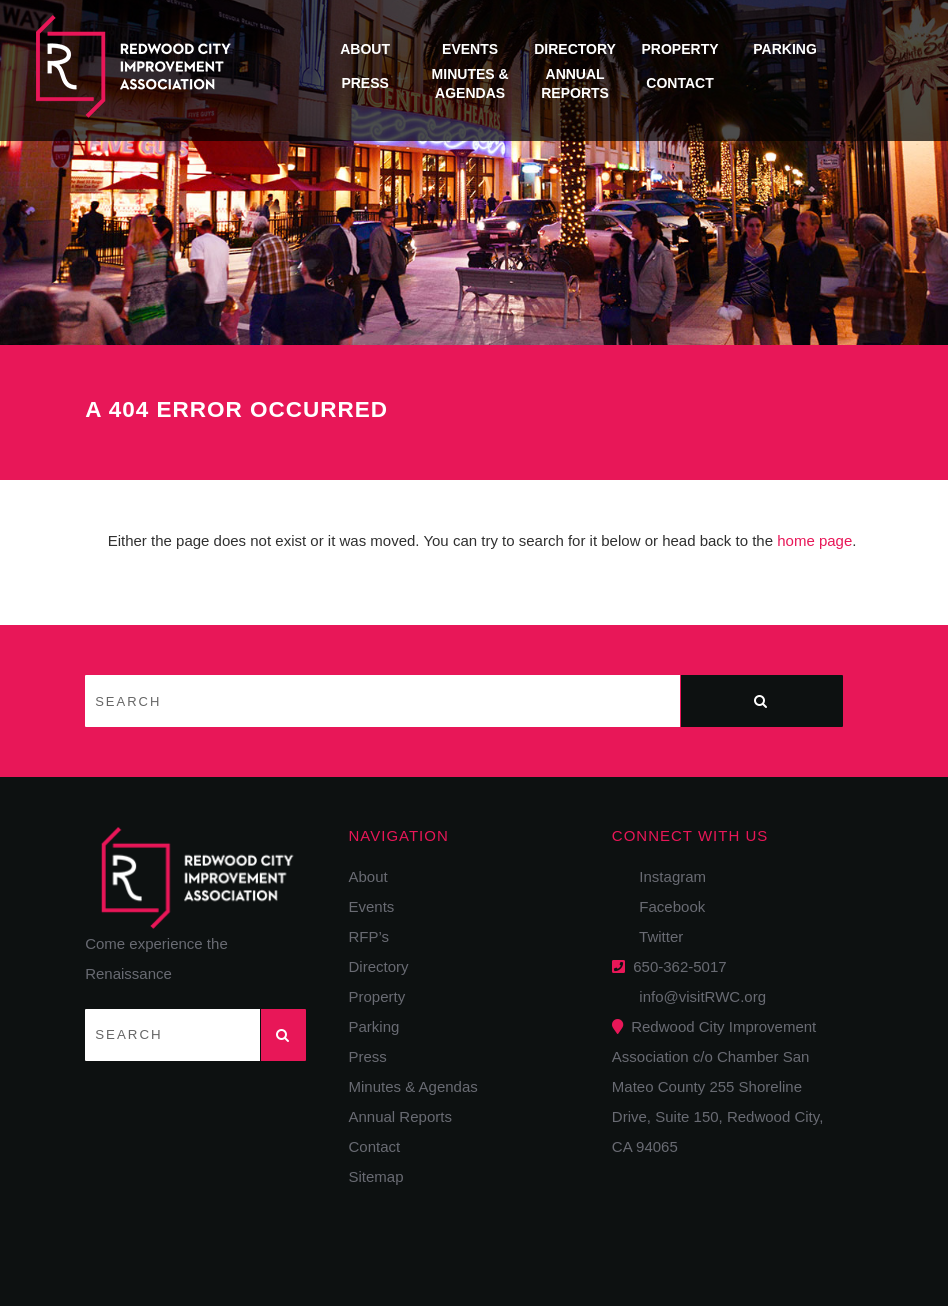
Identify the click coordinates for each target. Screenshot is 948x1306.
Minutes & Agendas (413, 1086)
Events (470, 49)
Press (364, 83)
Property (680, 49)
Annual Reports (400, 1116)
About (365, 49)
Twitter (655, 936)
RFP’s (369, 936)
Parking (785, 49)
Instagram (666, 876)
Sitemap (376, 1176)
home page (814, 540)
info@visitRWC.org (698, 996)
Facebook (666, 906)
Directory (575, 49)
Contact (679, 83)
